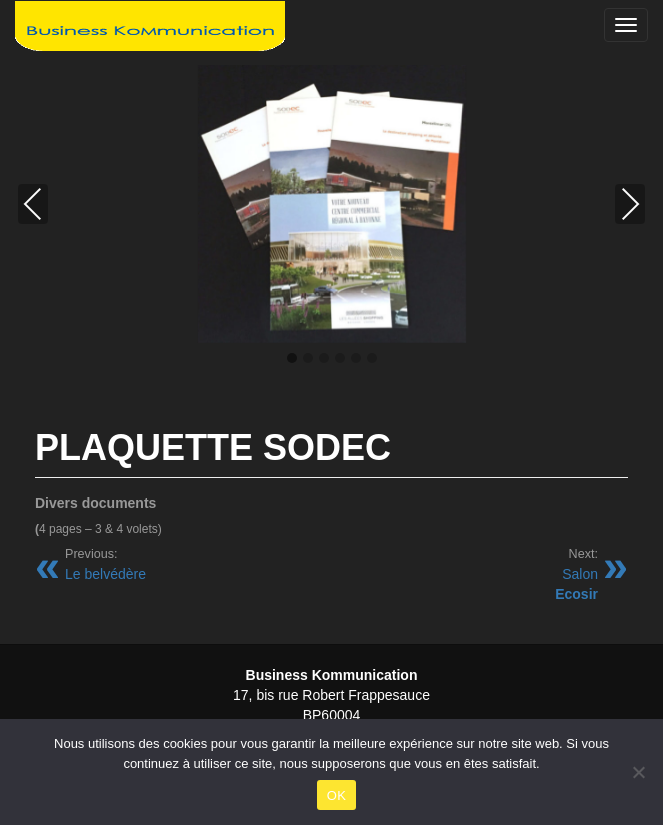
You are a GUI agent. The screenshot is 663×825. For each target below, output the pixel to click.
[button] (292, 359)
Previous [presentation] (33, 204)
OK (336, 795)
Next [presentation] (630, 204)
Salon (576, 574)
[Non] (638, 772)
